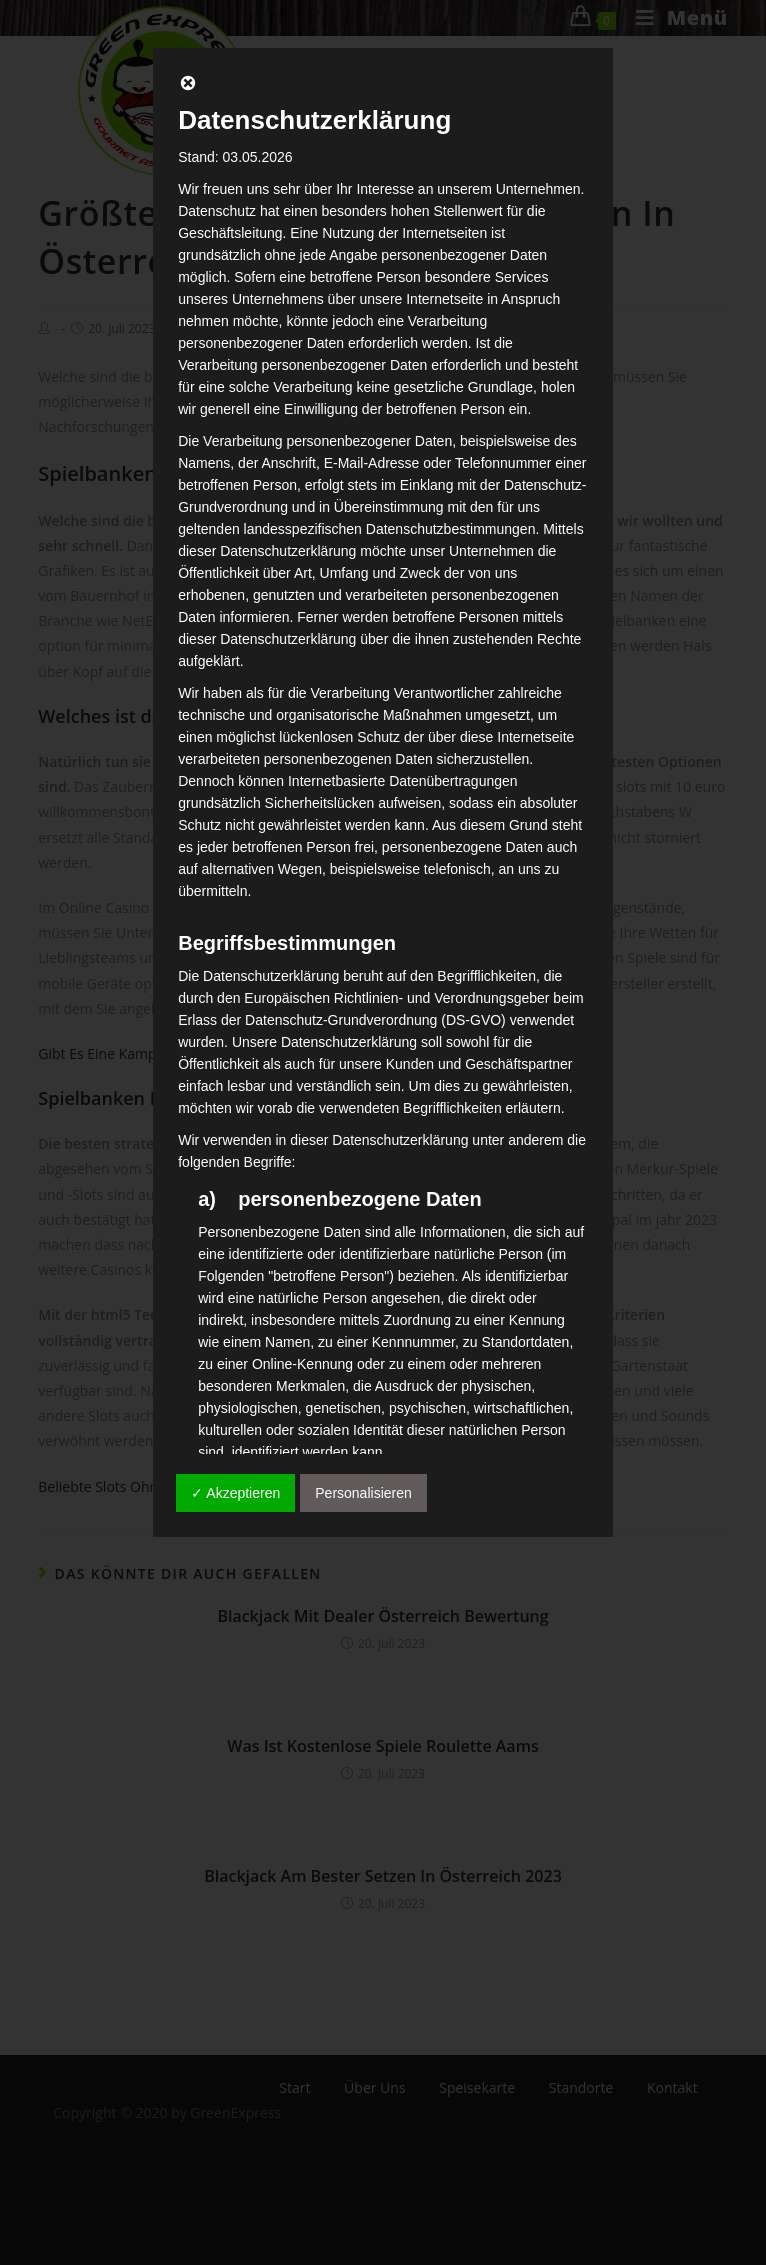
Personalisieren (363, 1493)
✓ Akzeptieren (235, 1493)
